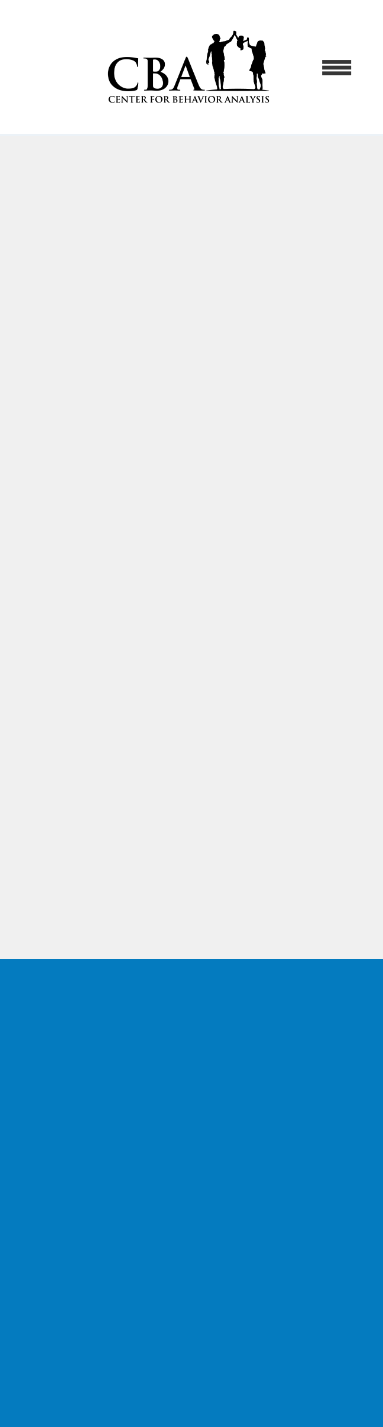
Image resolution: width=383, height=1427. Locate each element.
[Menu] (337, 67)
